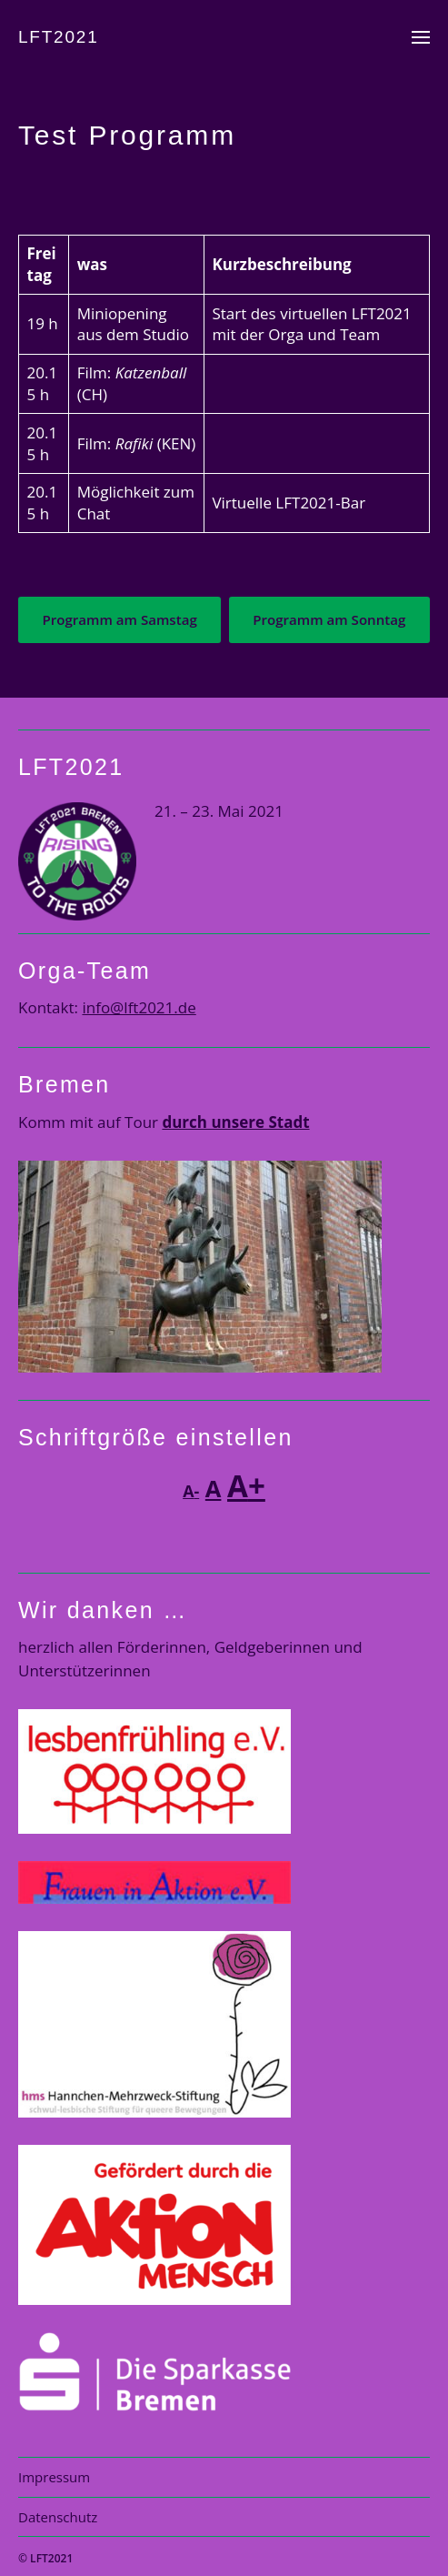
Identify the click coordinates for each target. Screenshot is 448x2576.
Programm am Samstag (119, 619)
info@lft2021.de (138, 1007)
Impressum (54, 2477)
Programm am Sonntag (329, 619)
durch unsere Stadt (235, 1122)
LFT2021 (58, 36)
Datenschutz (57, 2517)
